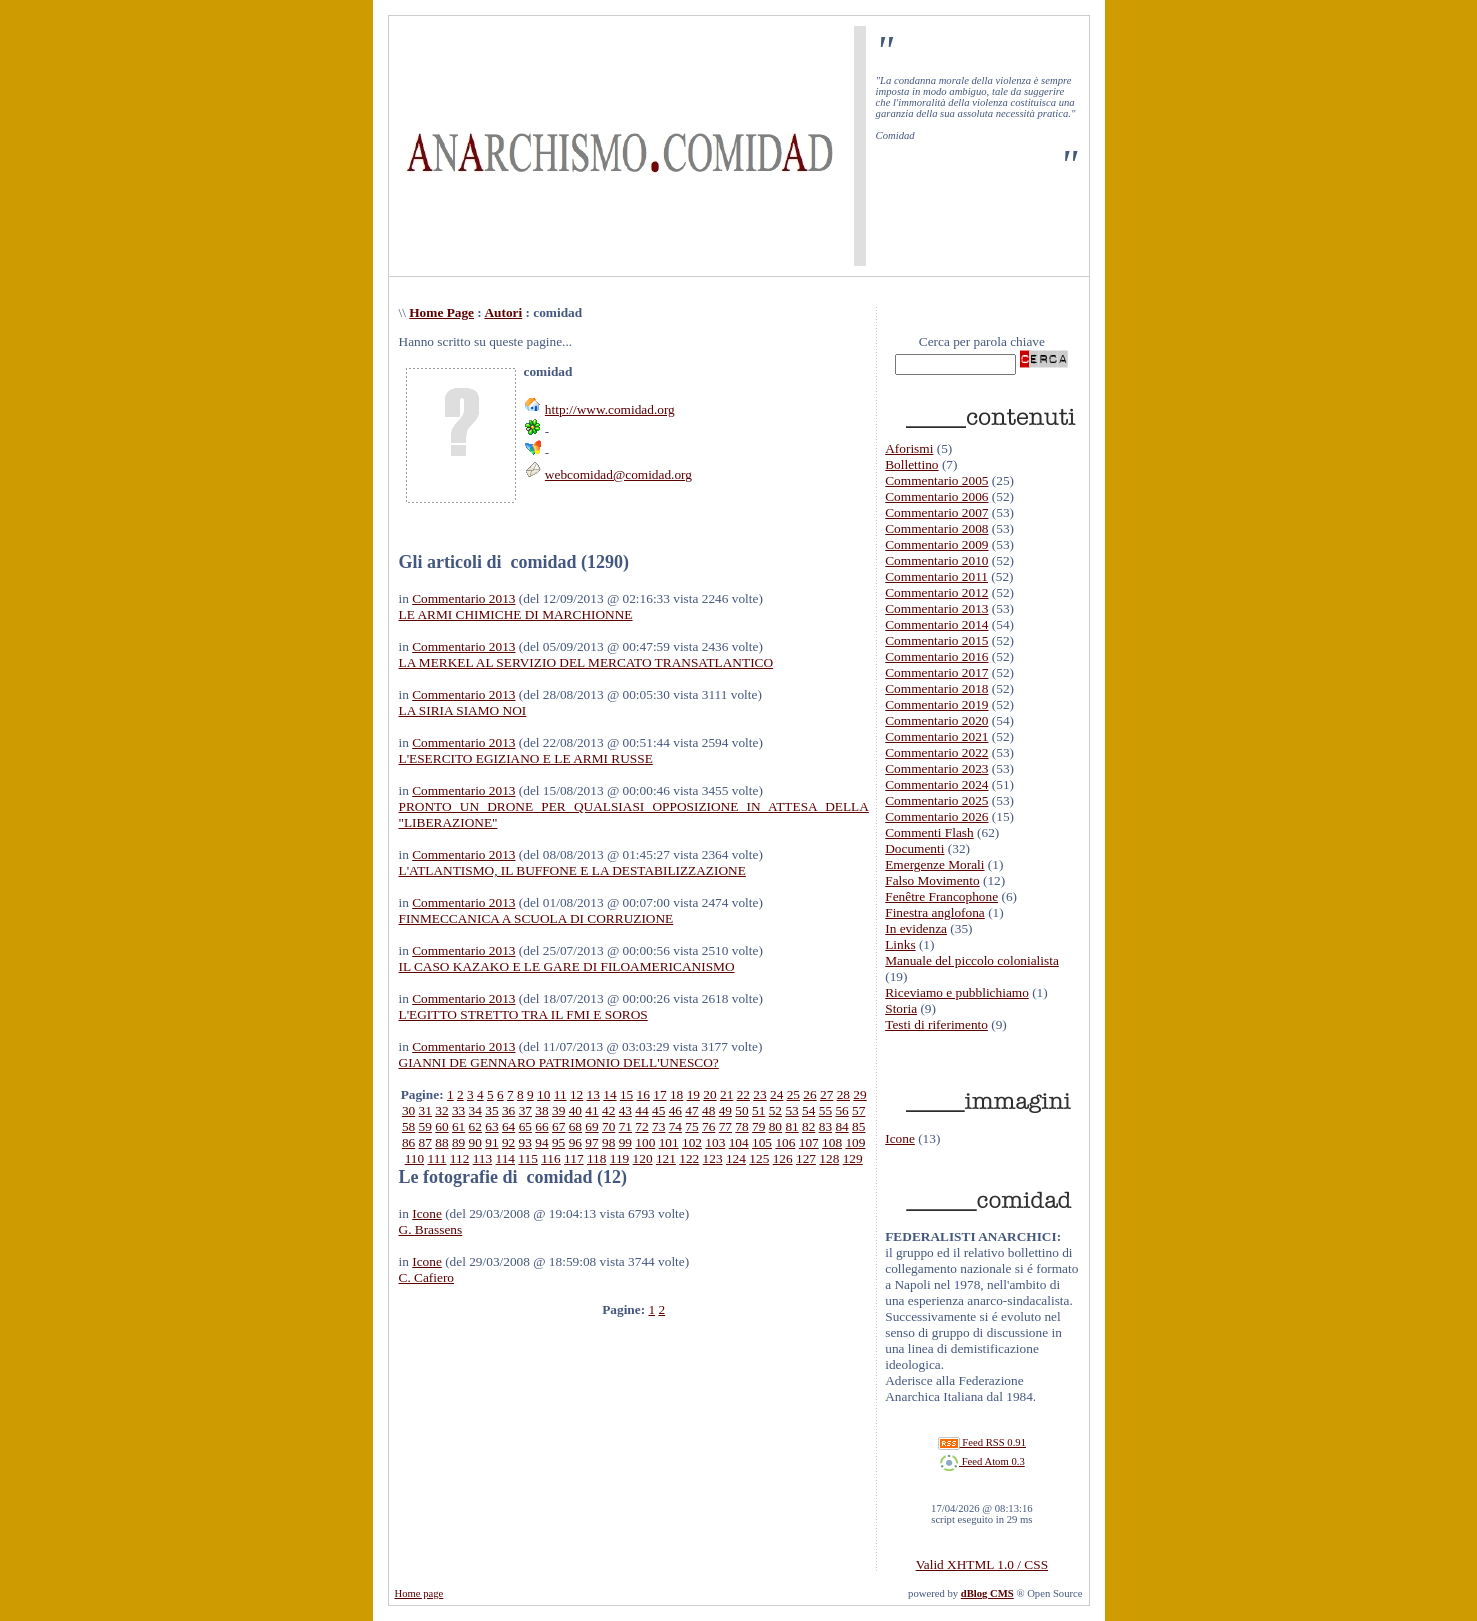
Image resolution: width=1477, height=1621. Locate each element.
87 (425, 1142)
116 (551, 1158)
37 (525, 1110)
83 (825, 1126)
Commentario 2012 (936, 592)
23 (759, 1094)
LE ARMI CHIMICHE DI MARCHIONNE (516, 614)
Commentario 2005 (936, 480)
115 (528, 1158)
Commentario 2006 (936, 496)
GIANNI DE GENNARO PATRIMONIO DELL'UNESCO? (559, 1062)
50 (741, 1110)
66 (541, 1126)
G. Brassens (431, 1229)
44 (641, 1110)
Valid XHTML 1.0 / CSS (982, 1564)
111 (436, 1158)
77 (725, 1126)
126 (783, 1158)
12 (576, 1094)
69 (591, 1126)
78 (741, 1126)
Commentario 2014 (936, 624)
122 (689, 1158)
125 (759, 1158)
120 (643, 1158)
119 (620, 1158)
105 (762, 1142)
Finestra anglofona (935, 912)
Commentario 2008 (936, 528)
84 (841, 1126)
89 (458, 1142)
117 (574, 1158)
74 (675, 1126)
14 (609, 1094)
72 (641, 1126)
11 (560, 1094)
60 (441, 1126)
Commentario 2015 (936, 640)
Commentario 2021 (936, 736)
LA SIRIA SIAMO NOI (463, 710)
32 (441, 1110)
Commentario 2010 (936, 560)
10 (543, 1094)
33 (458, 1110)
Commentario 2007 (936, 512)
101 (669, 1142)
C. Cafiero (427, 1277)
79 (758, 1126)
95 (558, 1142)
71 (625, 1126)
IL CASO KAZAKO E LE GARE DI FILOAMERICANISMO (567, 966)
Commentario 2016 (936, 656)
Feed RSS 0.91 (982, 1442)
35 (491, 1110)
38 (541, 1110)
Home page (419, 1593)
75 (691, 1126)
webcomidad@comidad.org (618, 474)
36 (508, 1110)
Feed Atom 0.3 (982, 1461)
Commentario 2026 (936, 816)
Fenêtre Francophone (941, 896)
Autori (503, 312)
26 (809, 1094)
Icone (427, 1213)
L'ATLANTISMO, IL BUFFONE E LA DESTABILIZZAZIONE (572, 870)
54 (808, 1110)
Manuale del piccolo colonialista (972, 960)
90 (475, 1142)
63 (491, 1126)
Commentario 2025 (936, 800)
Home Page (441, 312)
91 (491, 1142)
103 (715, 1142)
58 (408, 1126)
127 (806, 1158)
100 (645, 1142)
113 (483, 1158)
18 (676, 1094)
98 (608, 1142)
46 (675, 1110)
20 (709, 1094)
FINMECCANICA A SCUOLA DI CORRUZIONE (536, 918)
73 (658, 1126)
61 (458, 1126)
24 (776, 1094)
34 (475, 1110)
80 (775, 1126)
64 (508, 1126)
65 (525, 1126)
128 (829, 1158)
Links (900, 944)
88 (441, 1142)
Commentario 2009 (936, 544)
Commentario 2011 (936, 576)
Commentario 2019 (936, 704)
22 (743, 1094)
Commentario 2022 (936, 752)
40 (575, 1110)
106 (785, 1142)
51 (758, 1110)
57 (858, 1110)
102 (692, 1142)
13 (593, 1094)
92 (508, 1142)
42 (608, 1110)
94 (541, 1142)
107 (809, 1142)
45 (658, 1110)
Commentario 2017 (936, 672)
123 (713, 1158)
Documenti (914, 848)
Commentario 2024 (936, 784)
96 (575, 1142)
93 (525, 1142)
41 (591, 1110)
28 (843, 1094)
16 (643, 1094)
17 (659, 1094)
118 (597, 1158)
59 (425, 1126)
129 (853, 1158)
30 (408, 1110)
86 (408, 1142)
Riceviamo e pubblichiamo (957, 992)
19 (693, 1094)
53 (791, 1110)
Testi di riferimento (936, 1024)
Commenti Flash (929, 832)
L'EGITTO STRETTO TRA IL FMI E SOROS (523, 1014)
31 (425, 1110)
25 (793, 1094)
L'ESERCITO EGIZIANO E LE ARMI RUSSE (526, 758)
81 (791, 1126)
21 (726, 1094)
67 (558, 1126)
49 (725, 1110)
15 (626, 1094)
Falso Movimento (932, 880)
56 (841, 1110)
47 (691, 1110)
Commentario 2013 (463, 598)
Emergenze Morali (934, 864)
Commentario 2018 (936, 688)
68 (575, 1126)
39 (558, 1110)
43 (625, 1110)
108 (832, 1142)
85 (858, 1126)
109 (855, 1142)
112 (460, 1158)
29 (859, 1094)
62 (475, 1126)
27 (826, 1094)
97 (591, 1142)
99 (625, 1142)
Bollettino (911, 464)
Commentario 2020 (936, 720)
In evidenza (916, 928)
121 (666, 1158)
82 (808, 1126)
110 (415, 1158)
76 (708, 1126)
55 (825, 1110)
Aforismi (909, 448)
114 (506, 1158)
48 (708, 1110)
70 (608, 1126)
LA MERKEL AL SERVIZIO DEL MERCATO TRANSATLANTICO (586, 662)
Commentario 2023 (936, 768)
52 (775, 1110)
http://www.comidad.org (610, 409)
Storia (901, 1008)
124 (736, 1158)
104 (739, 1142)
